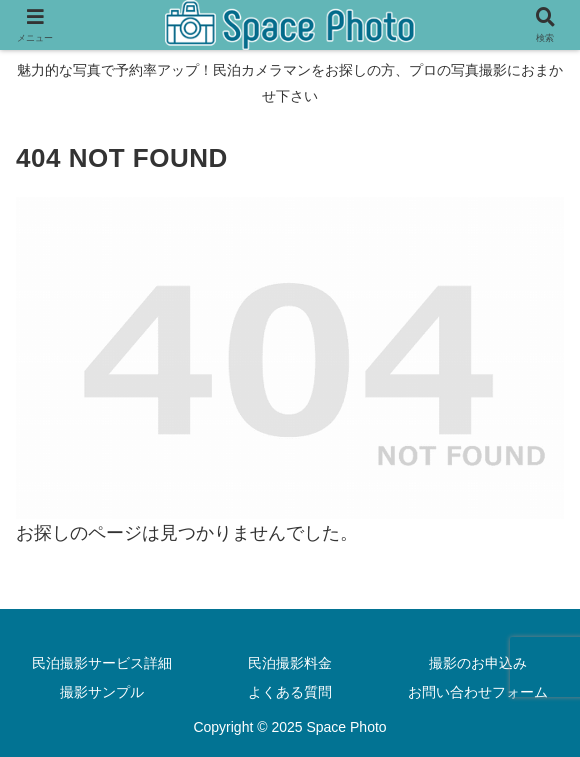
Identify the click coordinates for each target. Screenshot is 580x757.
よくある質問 (290, 692)
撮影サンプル (102, 692)
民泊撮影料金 (290, 663)
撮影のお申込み (478, 663)
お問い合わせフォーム (478, 692)
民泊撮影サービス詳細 (102, 663)
